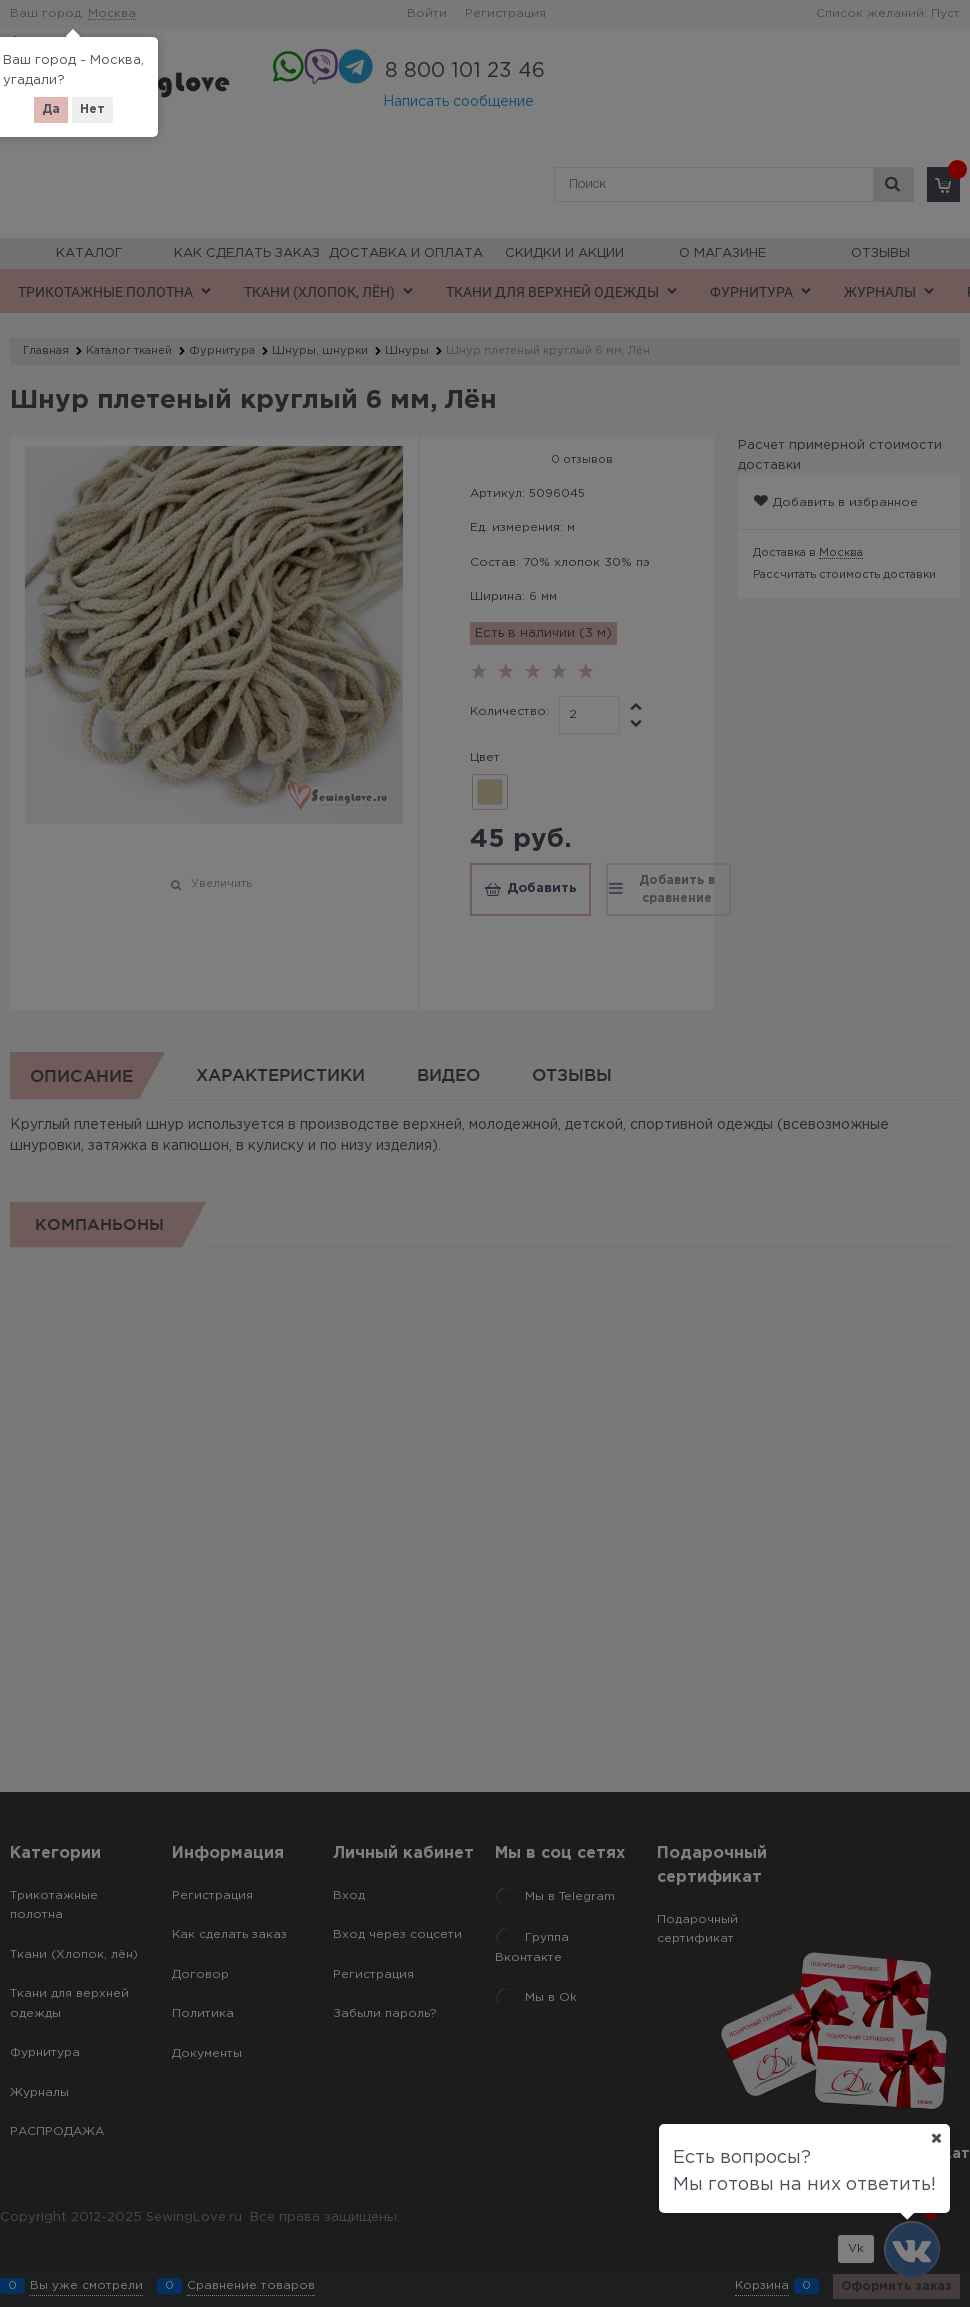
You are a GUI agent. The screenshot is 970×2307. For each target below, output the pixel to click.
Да (51, 109)
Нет (92, 109)
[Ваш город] (936, 2138)
